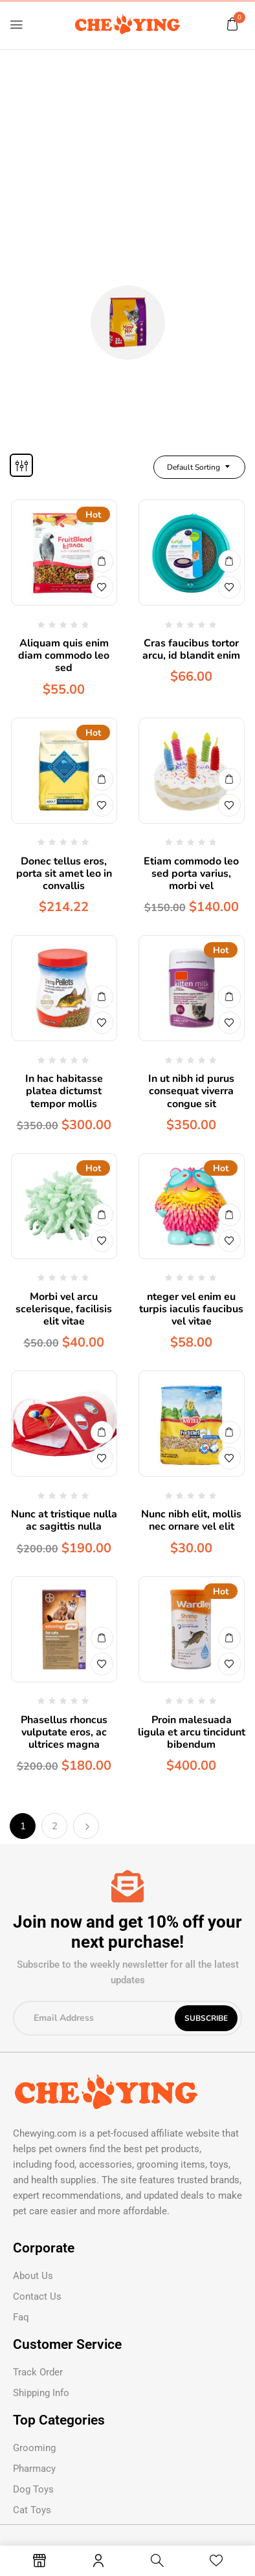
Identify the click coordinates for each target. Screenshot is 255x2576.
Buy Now (102, 561)
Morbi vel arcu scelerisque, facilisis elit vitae (64, 1309)
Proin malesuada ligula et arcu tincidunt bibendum (191, 1732)
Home (102, 255)
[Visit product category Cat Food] (128, 322)
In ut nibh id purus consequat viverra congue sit (191, 1091)
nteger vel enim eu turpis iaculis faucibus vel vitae (191, 1309)
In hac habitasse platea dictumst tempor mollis (64, 1091)
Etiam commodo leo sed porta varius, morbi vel (191, 873)
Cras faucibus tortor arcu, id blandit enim (191, 649)
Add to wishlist (102, 587)
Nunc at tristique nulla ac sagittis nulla (64, 1520)
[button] (232, 23)
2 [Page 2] (55, 1826)
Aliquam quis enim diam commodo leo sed (63, 655)
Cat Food (127, 376)
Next (86, 1826)
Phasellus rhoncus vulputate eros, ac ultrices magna (64, 1732)
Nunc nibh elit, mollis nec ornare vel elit (191, 1520)
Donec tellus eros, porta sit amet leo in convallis (64, 873)
